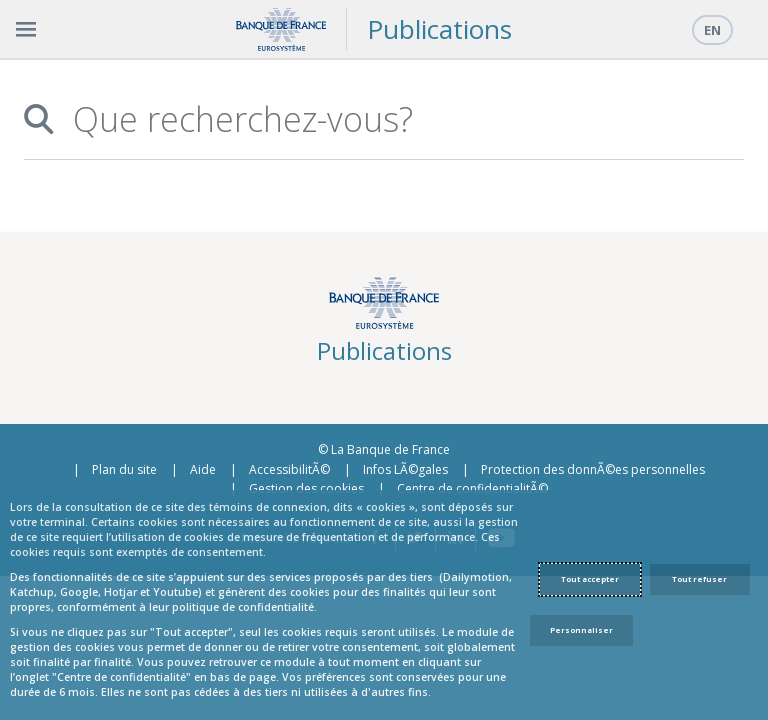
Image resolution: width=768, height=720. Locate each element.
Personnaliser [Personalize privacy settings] (581, 630)
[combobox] (397, 119)
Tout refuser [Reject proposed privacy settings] (699, 579)
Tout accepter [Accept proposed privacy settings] (590, 579)
